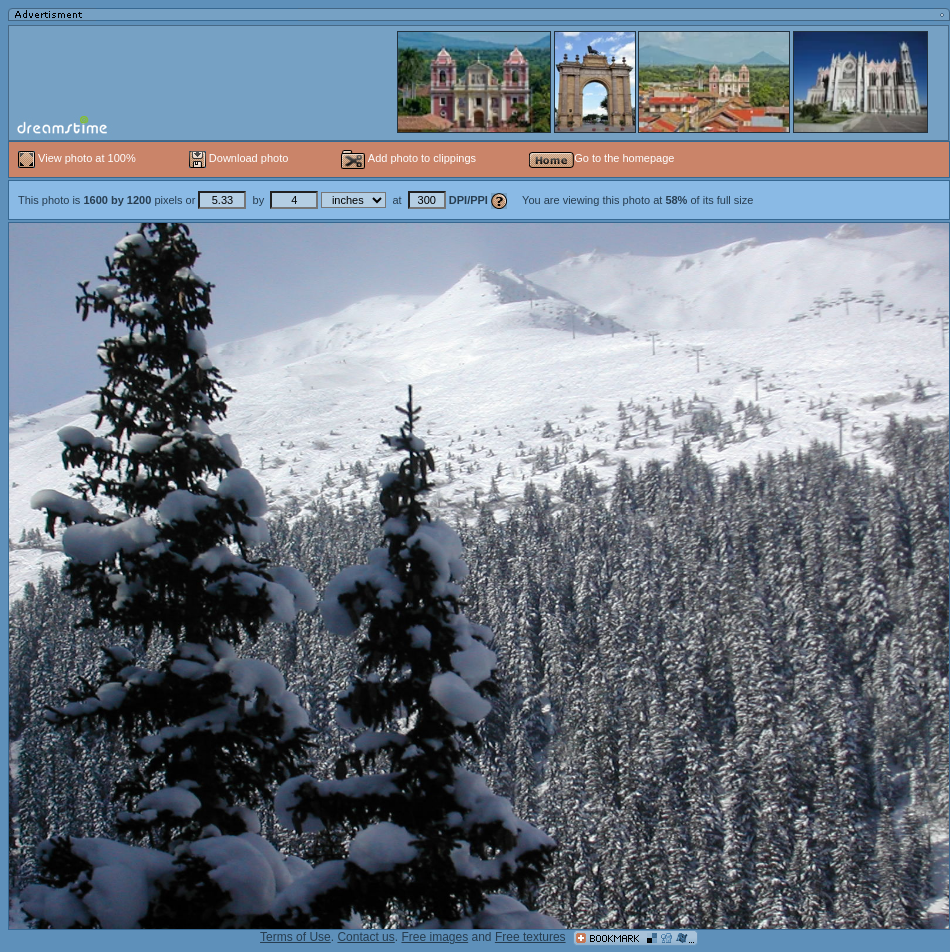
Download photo (239, 158)
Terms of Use (295, 937)
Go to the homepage (601, 158)
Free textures (530, 937)
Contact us (365, 937)
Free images (434, 937)
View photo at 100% (78, 158)
